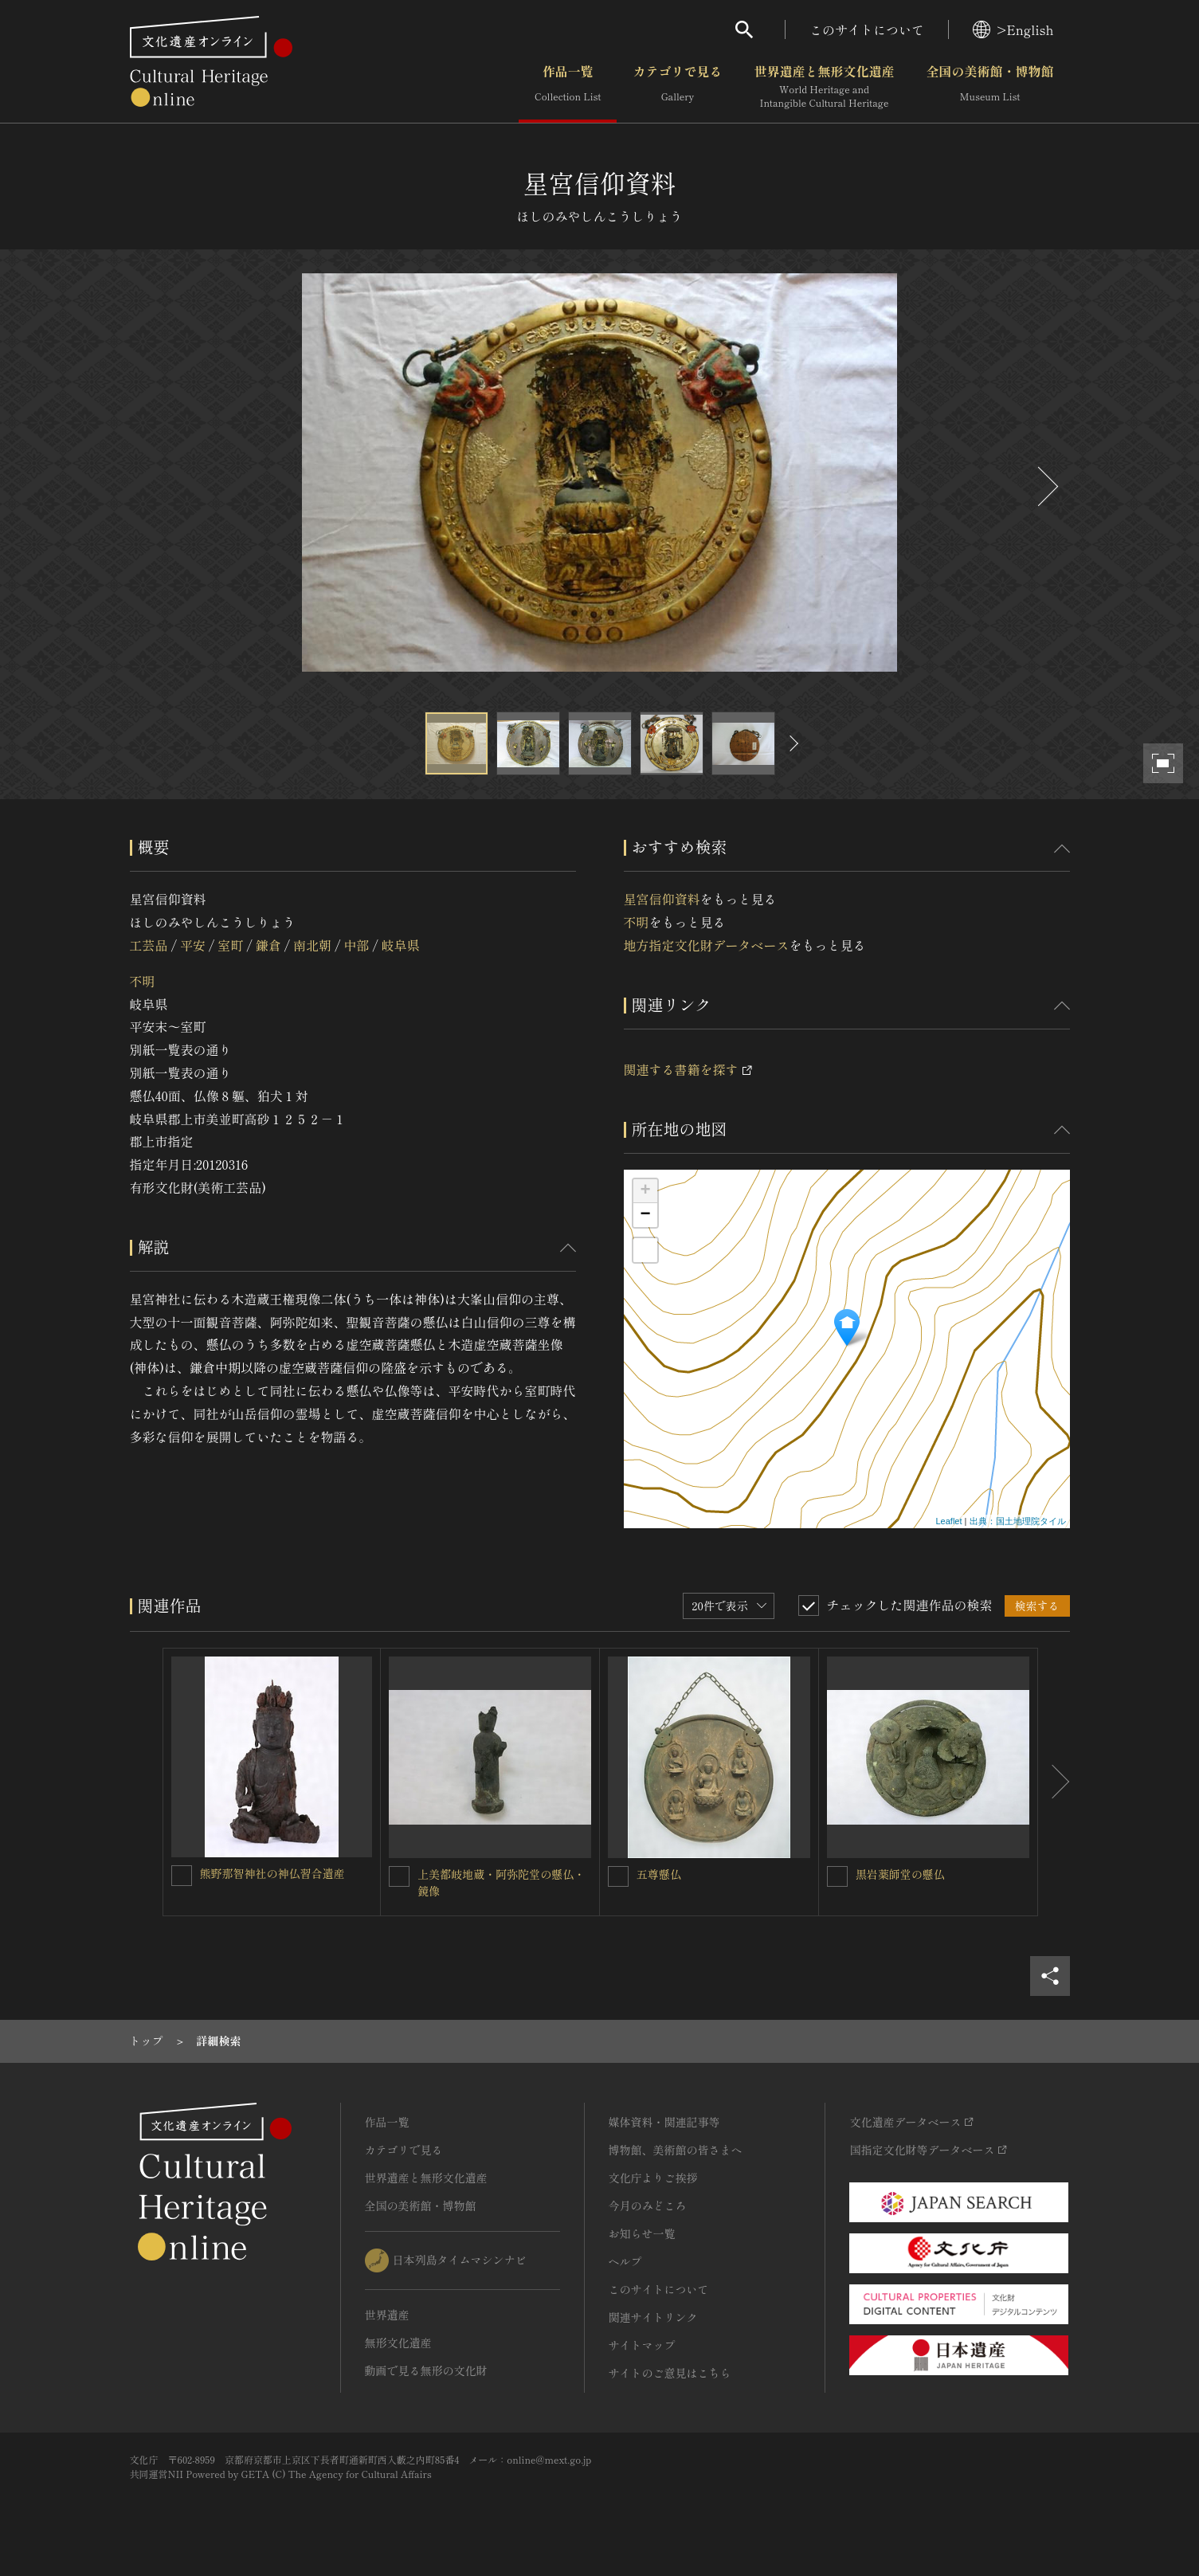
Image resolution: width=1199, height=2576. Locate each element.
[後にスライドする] (1046, 486)
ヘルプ (625, 2261)
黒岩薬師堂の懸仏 (900, 1874)
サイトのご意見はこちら (670, 2373)
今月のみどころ (648, 2205)
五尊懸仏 (659, 1874)
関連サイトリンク (653, 2317)
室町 (230, 945)
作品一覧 (568, 86)
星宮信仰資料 (662, 898)
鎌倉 (268, 945)
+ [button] (645, 1191)
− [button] (645, 1215)
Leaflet (948, 1521)
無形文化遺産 (398, 2343)
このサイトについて (866, 29)
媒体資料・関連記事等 (664, 2122)
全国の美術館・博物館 (989, 86)
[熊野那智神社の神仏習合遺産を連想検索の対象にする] (181, 1875)
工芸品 (149, 945)
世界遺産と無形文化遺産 (824, 86)
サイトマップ (642, 2345)
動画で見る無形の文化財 (426, 2370)
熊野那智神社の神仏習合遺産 (272, 1873)
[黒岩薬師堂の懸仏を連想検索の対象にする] (837, 1876)
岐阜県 (401, 945)
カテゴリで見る (677, 86)
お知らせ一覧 (642, 2233)
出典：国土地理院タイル (1018, 1521)
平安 (193, 945)
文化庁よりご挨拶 (653, 2178)
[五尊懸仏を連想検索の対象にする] (618, 1876)
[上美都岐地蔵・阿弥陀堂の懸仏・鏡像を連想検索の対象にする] (399, 1876)
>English (1013, 29)
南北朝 (312, 945)
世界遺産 (387, 2315)
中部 (356, 945)
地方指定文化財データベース (707, 945)
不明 (142, 980)
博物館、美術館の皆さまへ (676, 2150)
